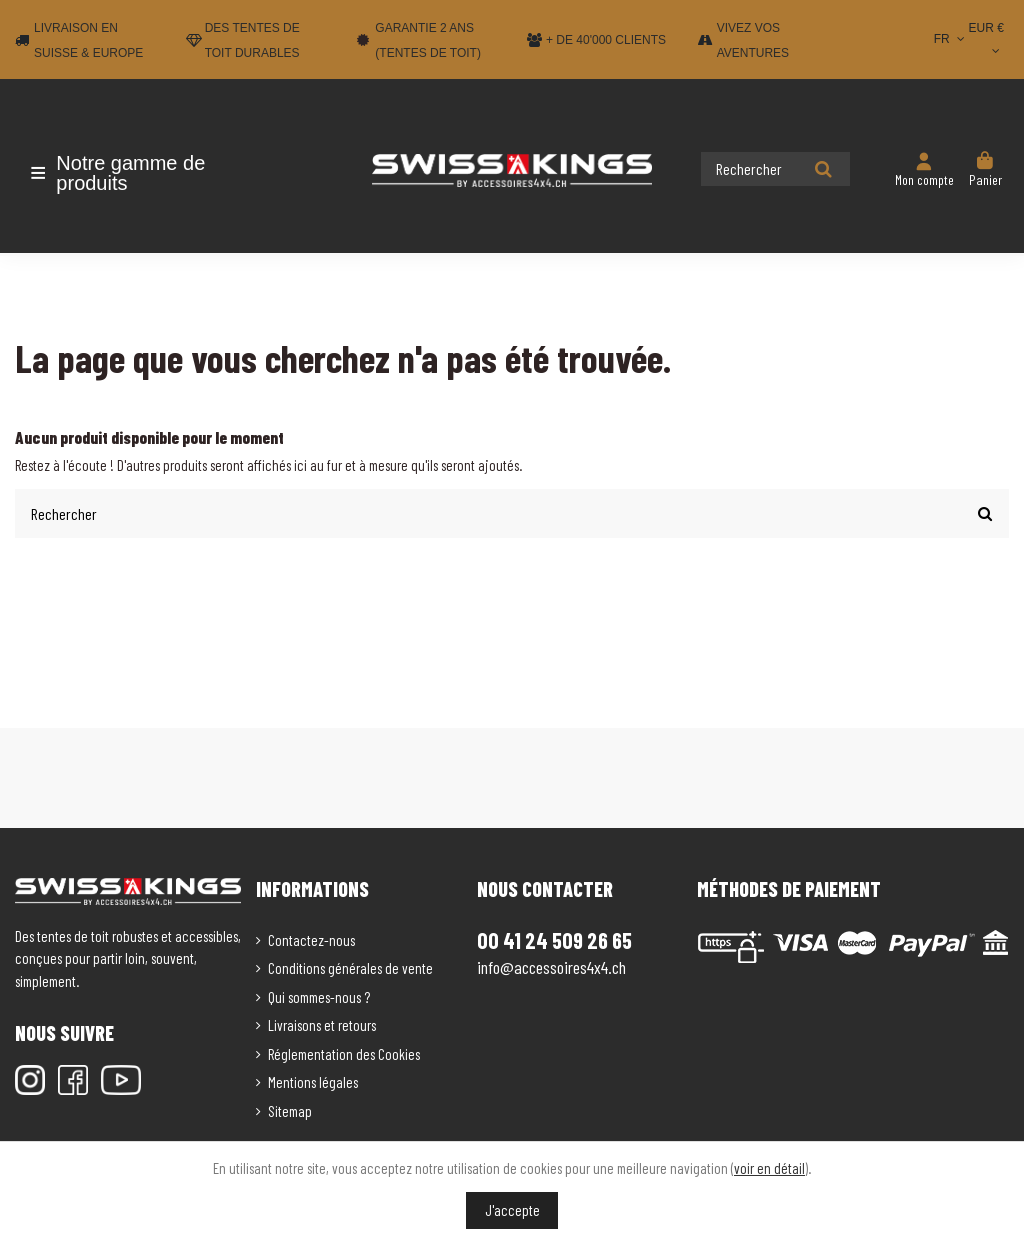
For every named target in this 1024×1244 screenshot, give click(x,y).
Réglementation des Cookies (344, 1052)
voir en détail (769, 1168)
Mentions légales (313, 1081)
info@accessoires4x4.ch (551, 966)
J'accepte (512, 1210)
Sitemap (290, 1109)
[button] (132, 173)
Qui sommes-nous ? (319, 995)
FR (951, 39)
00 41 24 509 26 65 (554, 939)
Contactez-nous (311, 938)
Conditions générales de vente (350, 967)
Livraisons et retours (322, 1024)
